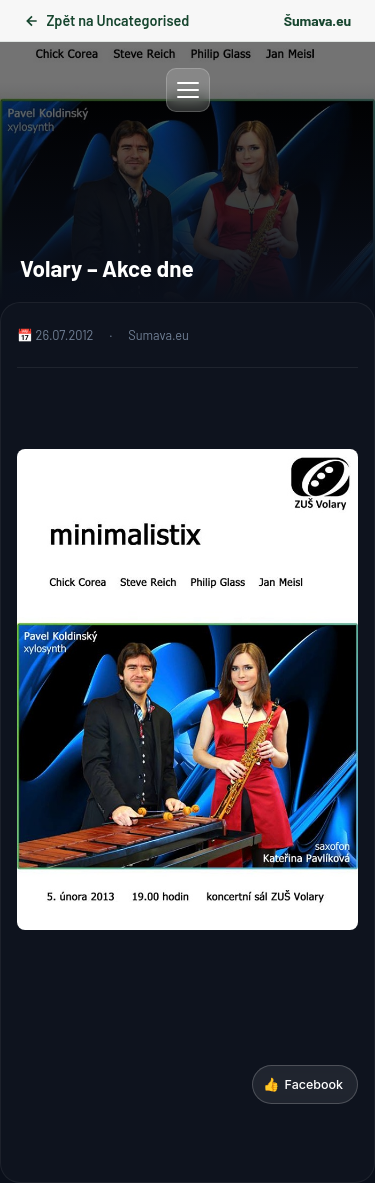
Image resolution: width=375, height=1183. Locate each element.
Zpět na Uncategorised (106, 20)
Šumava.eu (317, 20)
